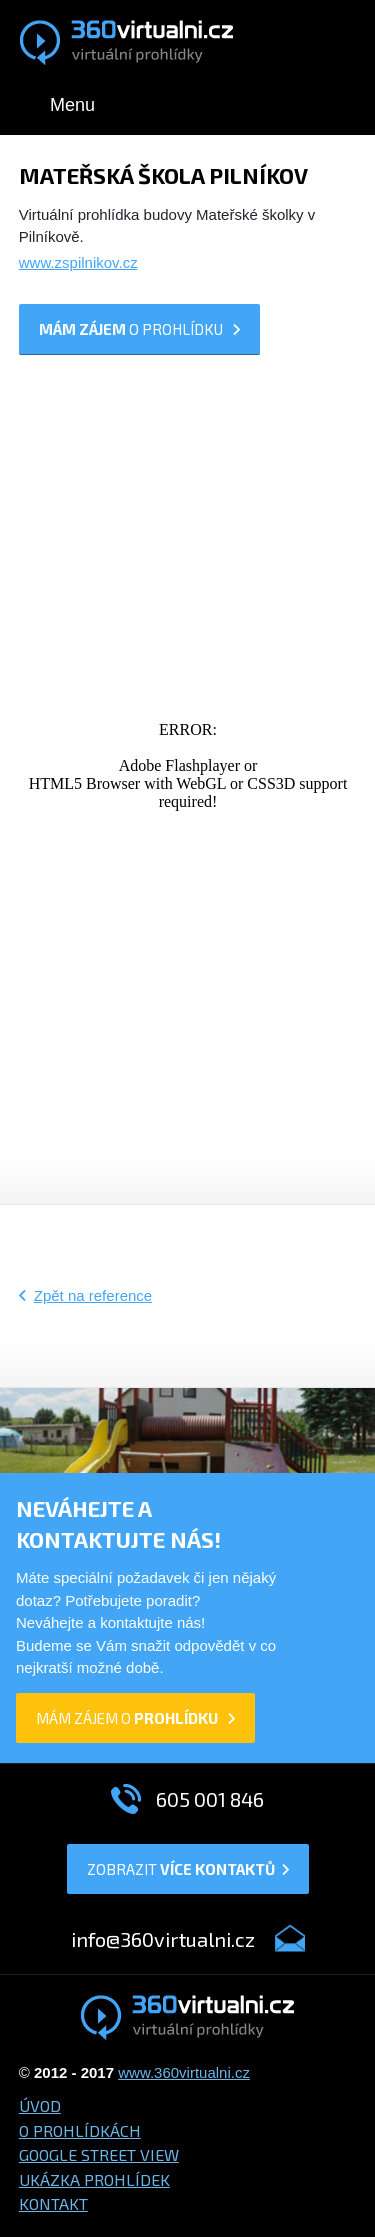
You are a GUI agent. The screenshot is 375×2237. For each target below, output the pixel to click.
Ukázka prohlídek (94, 2179)
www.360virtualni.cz (184, 2072)
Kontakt (53, 2203)
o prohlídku (139, 329)
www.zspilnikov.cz (78, 262)
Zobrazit (188, 1869)
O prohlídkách (80, 2130)
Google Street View (99, 2154)
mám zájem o (135, 1718)
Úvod (40, 2105)
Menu (72, 105)
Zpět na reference (93, 1295)
